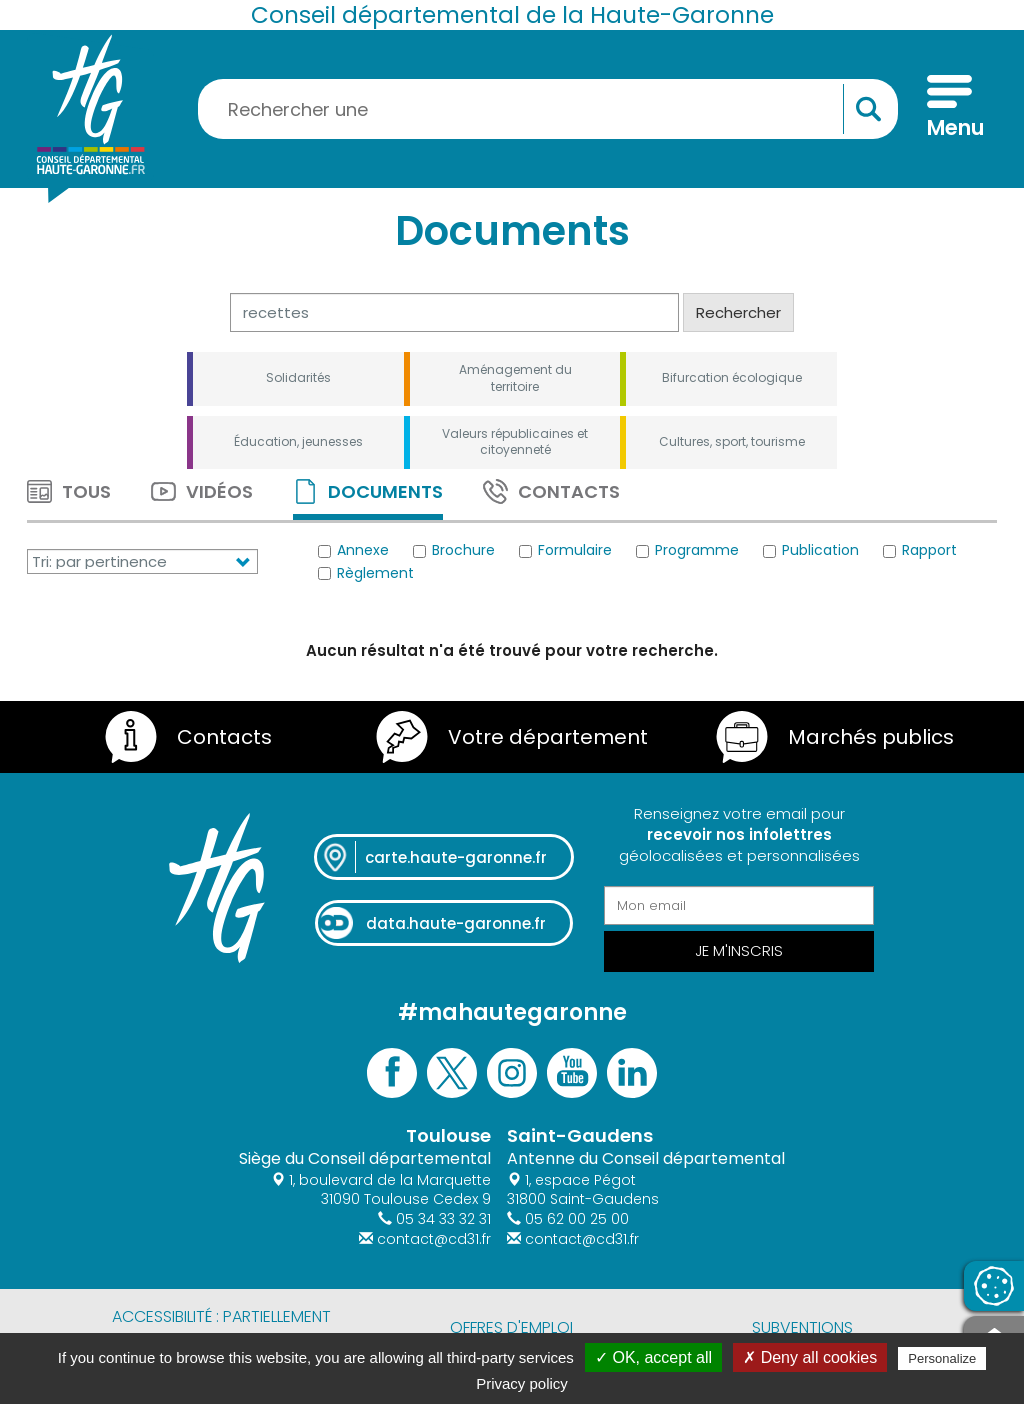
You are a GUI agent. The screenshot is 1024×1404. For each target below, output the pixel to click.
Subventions (802, 1327)
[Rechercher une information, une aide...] (548, 109)
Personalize (942, 1358)
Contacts (551, 491)
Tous (69, 491)
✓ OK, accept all (653, 1357)
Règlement (366, 573)
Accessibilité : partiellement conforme (221, 1327)
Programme (687, 551)
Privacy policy (522, 1383)
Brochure (454, 551)
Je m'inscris (739, 950)
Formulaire (565, 551)
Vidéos (202, 491)
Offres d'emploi (511, 1327)
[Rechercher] (454, 312)
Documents (368, 491)
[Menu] (949, 109)
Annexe (353, 551)
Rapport (920, 551)
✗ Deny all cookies (810, 1357)
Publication (811, 551)
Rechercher (738, 312)
